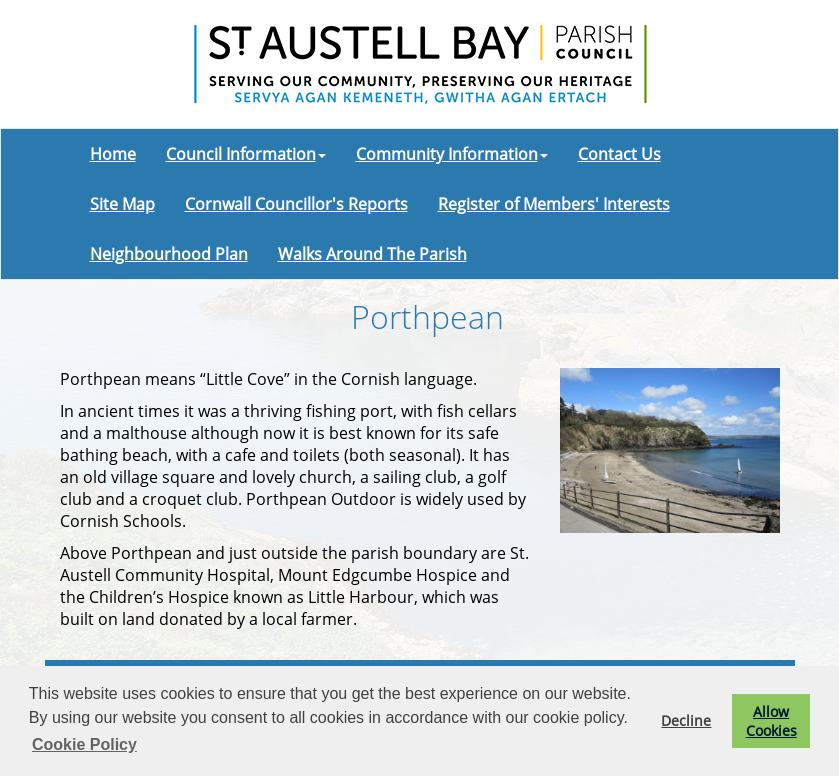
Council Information (246, 154)
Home (113, 154)
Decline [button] (686, 720)
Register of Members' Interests (554, 204)
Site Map (122, 204)
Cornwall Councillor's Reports (296, 204)
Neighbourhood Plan (169, 254)
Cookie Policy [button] (84, 744)
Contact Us (619, 154)
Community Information (452, 154)
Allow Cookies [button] (771, 721)
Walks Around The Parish (372, 254)
